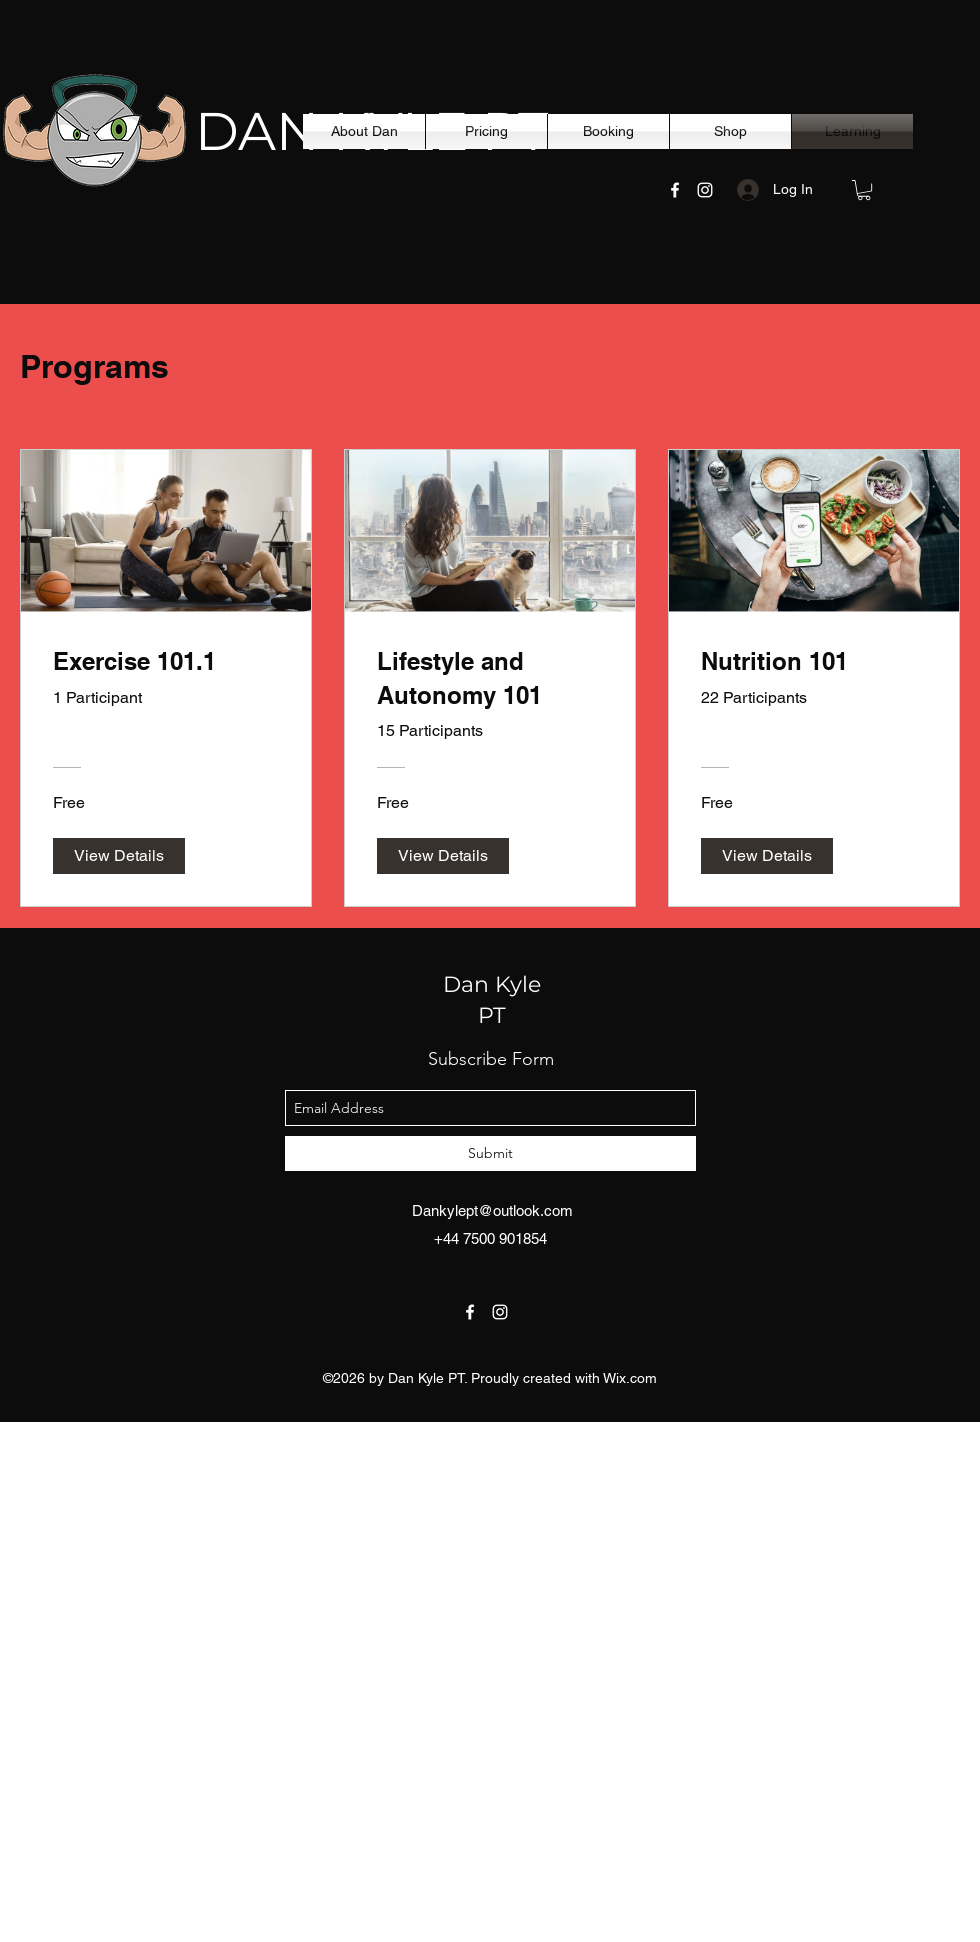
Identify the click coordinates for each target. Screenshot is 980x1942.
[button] (864, 190)
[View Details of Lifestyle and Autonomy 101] (443, 856)
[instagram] (705, 190)
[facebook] (675, 190)
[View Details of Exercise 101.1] (119, 856)
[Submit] (490, 1153)
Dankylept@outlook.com (492, 1210)
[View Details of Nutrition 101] (767, 856)
